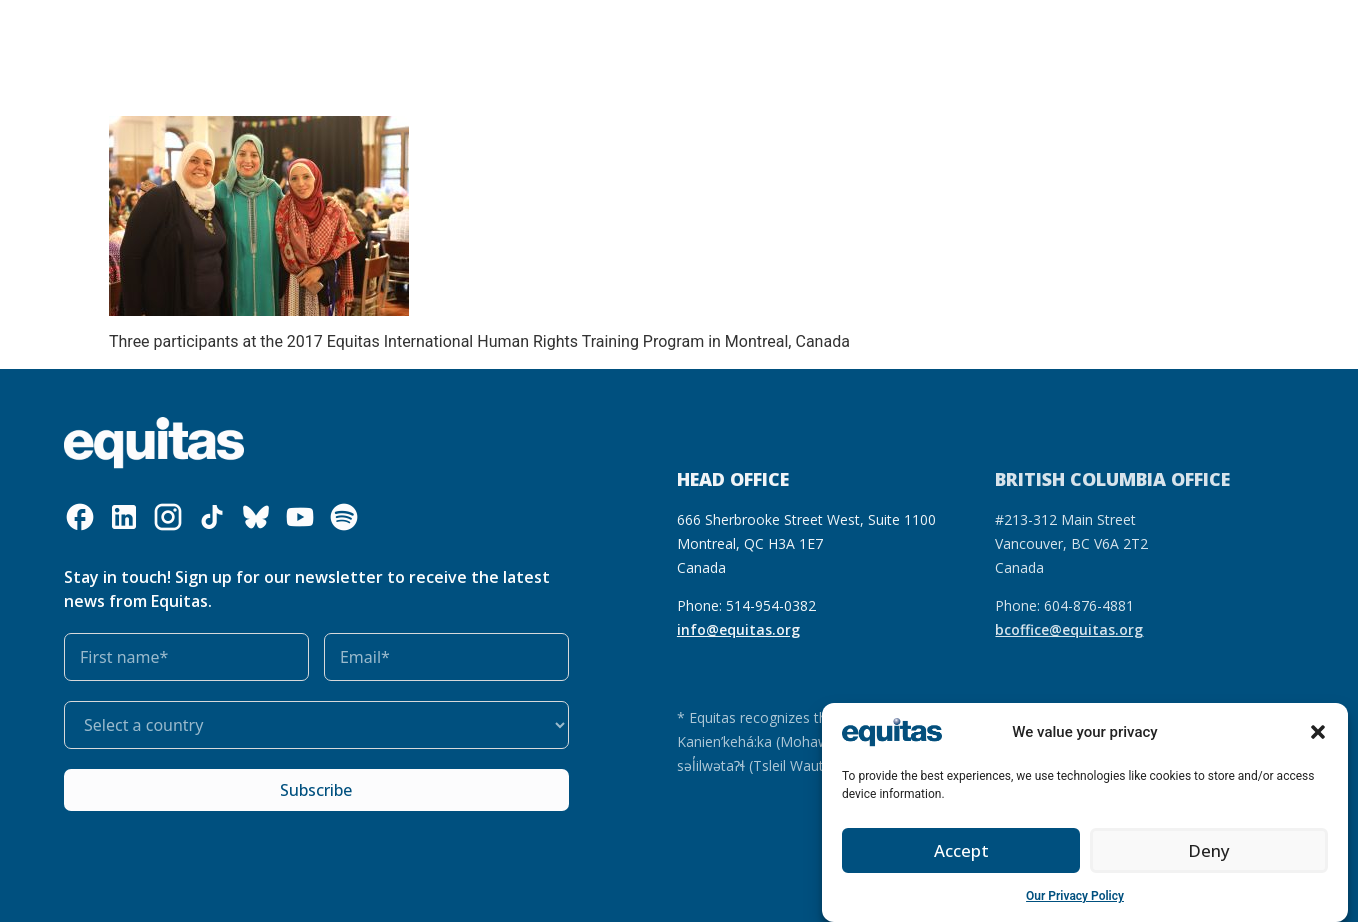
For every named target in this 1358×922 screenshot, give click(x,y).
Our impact (607, 35)
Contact (1099, 49)
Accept (961, 851)
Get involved (721, 36)
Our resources (500, 35)
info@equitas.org (738, 629)
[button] (1318, 732)
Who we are (252, 36)
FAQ (1106, 21)
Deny (1209, 851)
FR (1068, 21)
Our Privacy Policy (1075, 896)
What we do (378, 36)
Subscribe (316, 790)
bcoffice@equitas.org (1069, 629)
